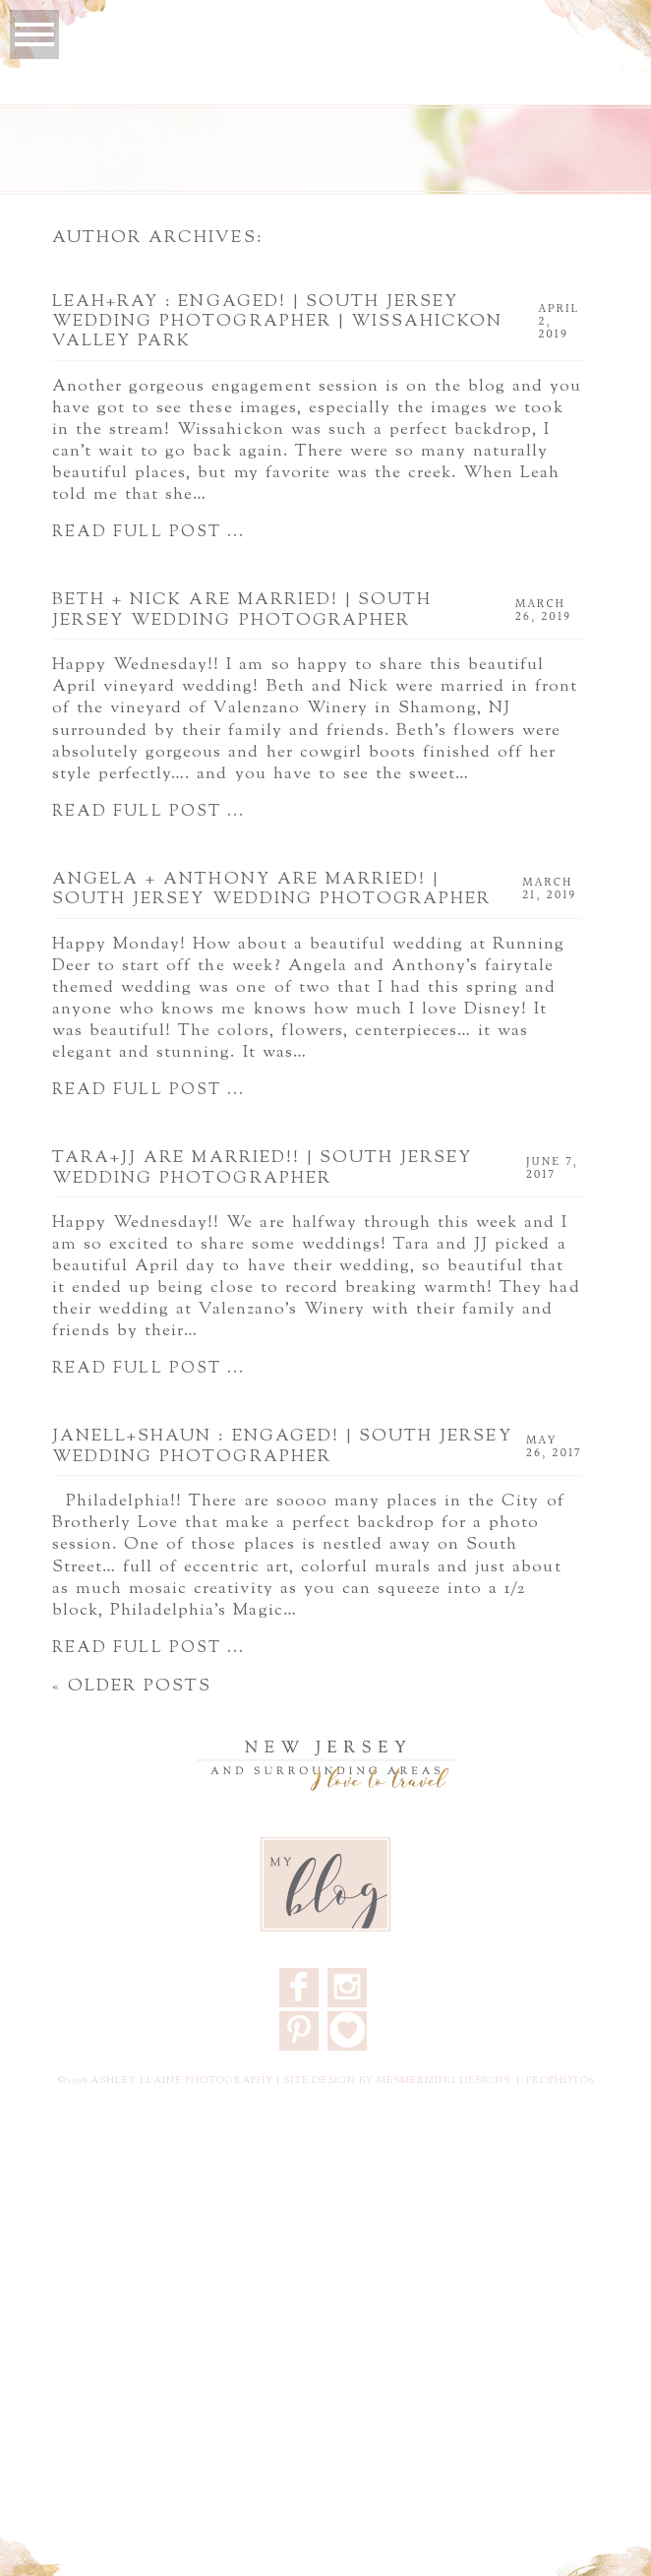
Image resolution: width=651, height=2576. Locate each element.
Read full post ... (148, 532)
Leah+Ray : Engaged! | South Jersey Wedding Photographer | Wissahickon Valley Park (277, 322)
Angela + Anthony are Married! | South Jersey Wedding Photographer (271, 890)
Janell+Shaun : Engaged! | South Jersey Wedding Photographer (282, 1447)
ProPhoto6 (560, 2080)
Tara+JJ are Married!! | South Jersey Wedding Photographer (262, 1168)
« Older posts (132, 1686)
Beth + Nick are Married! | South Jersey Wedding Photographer (242, 610)
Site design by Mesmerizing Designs (396, 2080)
